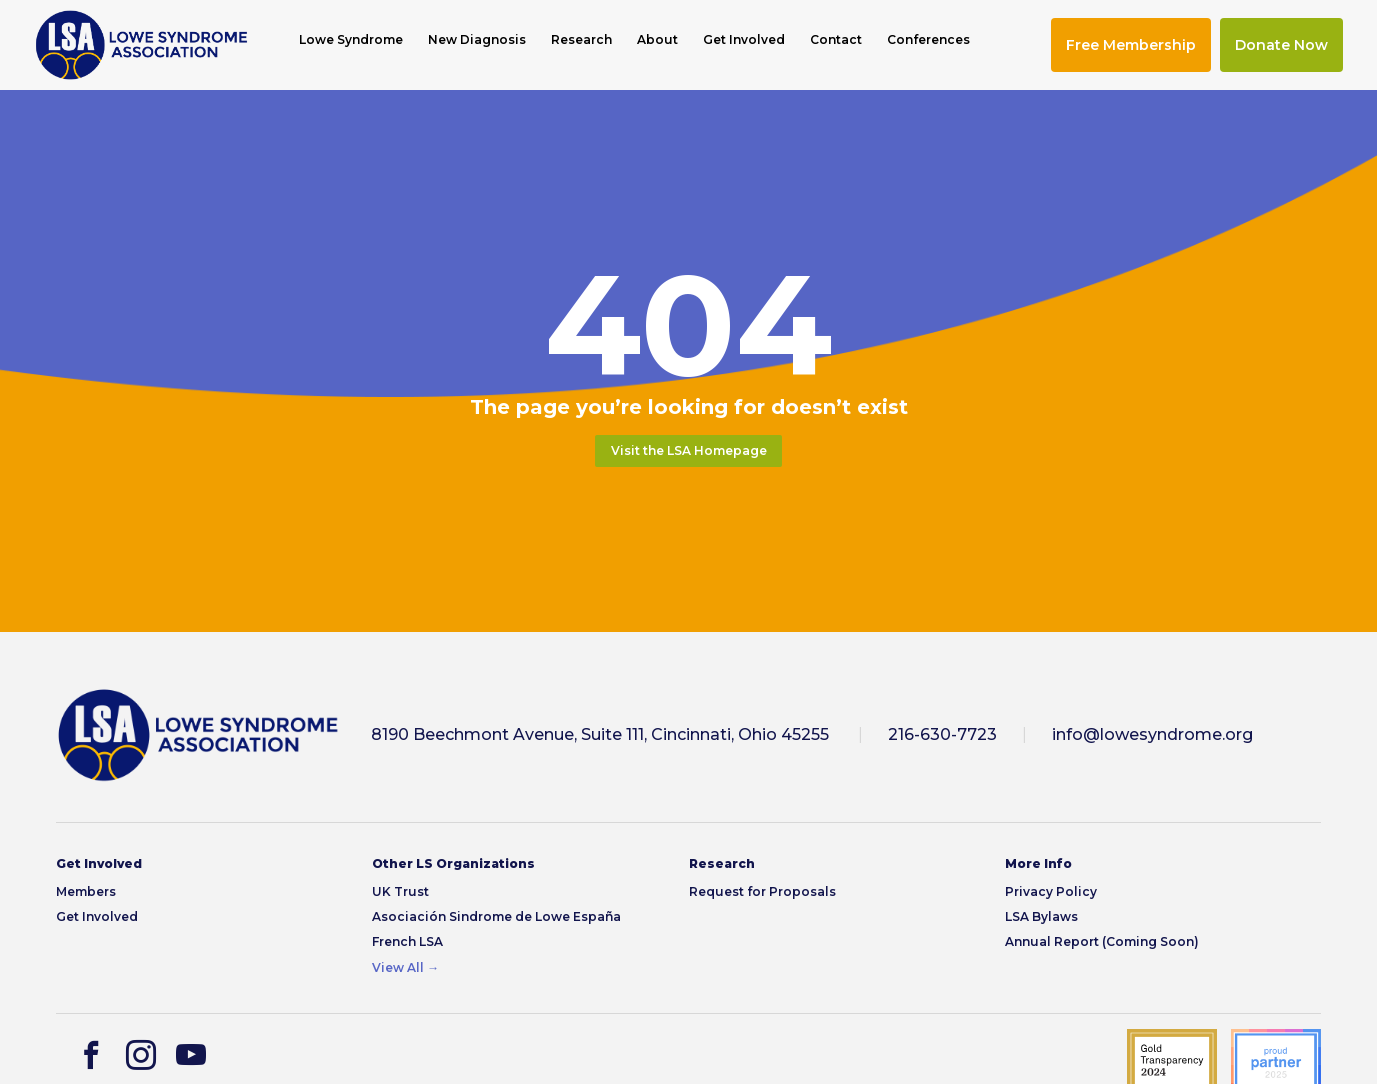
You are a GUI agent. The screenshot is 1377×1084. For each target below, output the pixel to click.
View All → (405, 967)
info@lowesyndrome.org (1152, 734)
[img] (141, 45)
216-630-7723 (942, 734)
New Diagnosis (477, 40)
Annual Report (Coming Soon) (1102, 941)
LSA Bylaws (1041, 916)
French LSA (407, 941)
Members (86, 891)
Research (581, 40)
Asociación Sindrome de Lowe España (496, 916)
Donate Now (1281, 45)
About (657, 40)
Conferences (928, 40)
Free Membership (1131, 45)
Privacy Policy (1051, 891)
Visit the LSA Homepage (689, 450)
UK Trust (400, 891)
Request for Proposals (762, 891)
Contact (836, 40)
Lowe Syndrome (351, 40)
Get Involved (744, 40)
